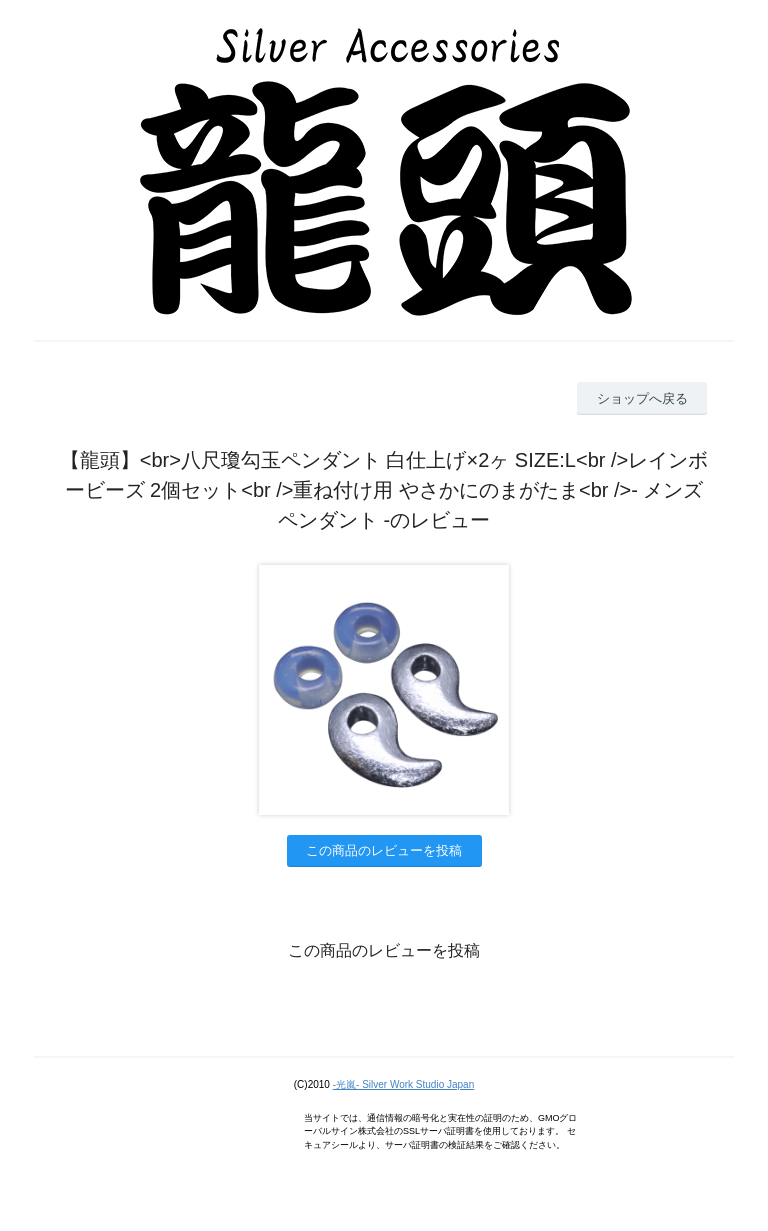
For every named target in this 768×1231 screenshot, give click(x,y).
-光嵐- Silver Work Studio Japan (404, 1084)
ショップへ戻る (642, 398)
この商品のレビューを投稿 (384, 850)
